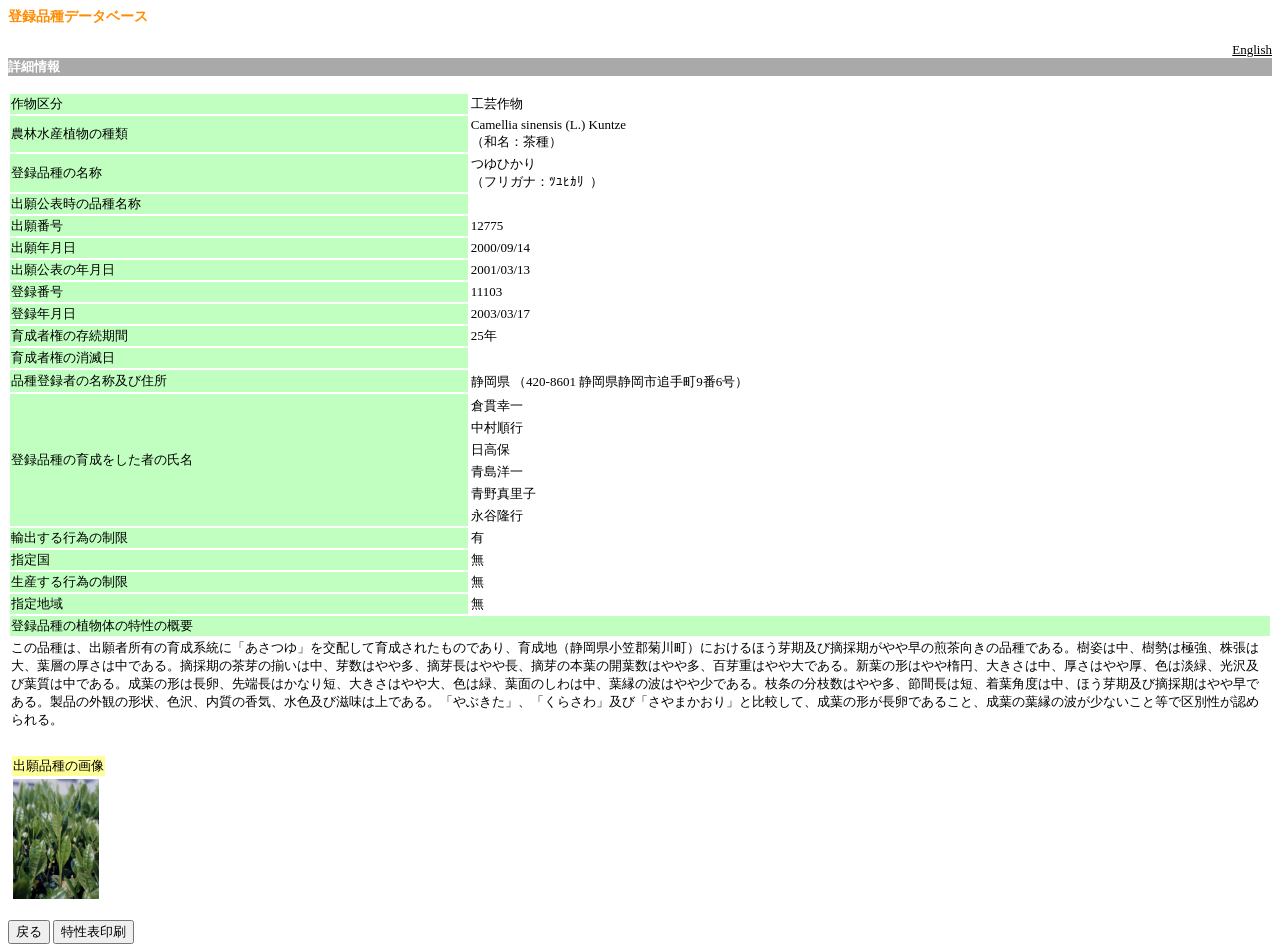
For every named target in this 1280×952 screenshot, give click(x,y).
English (1252, 49)
